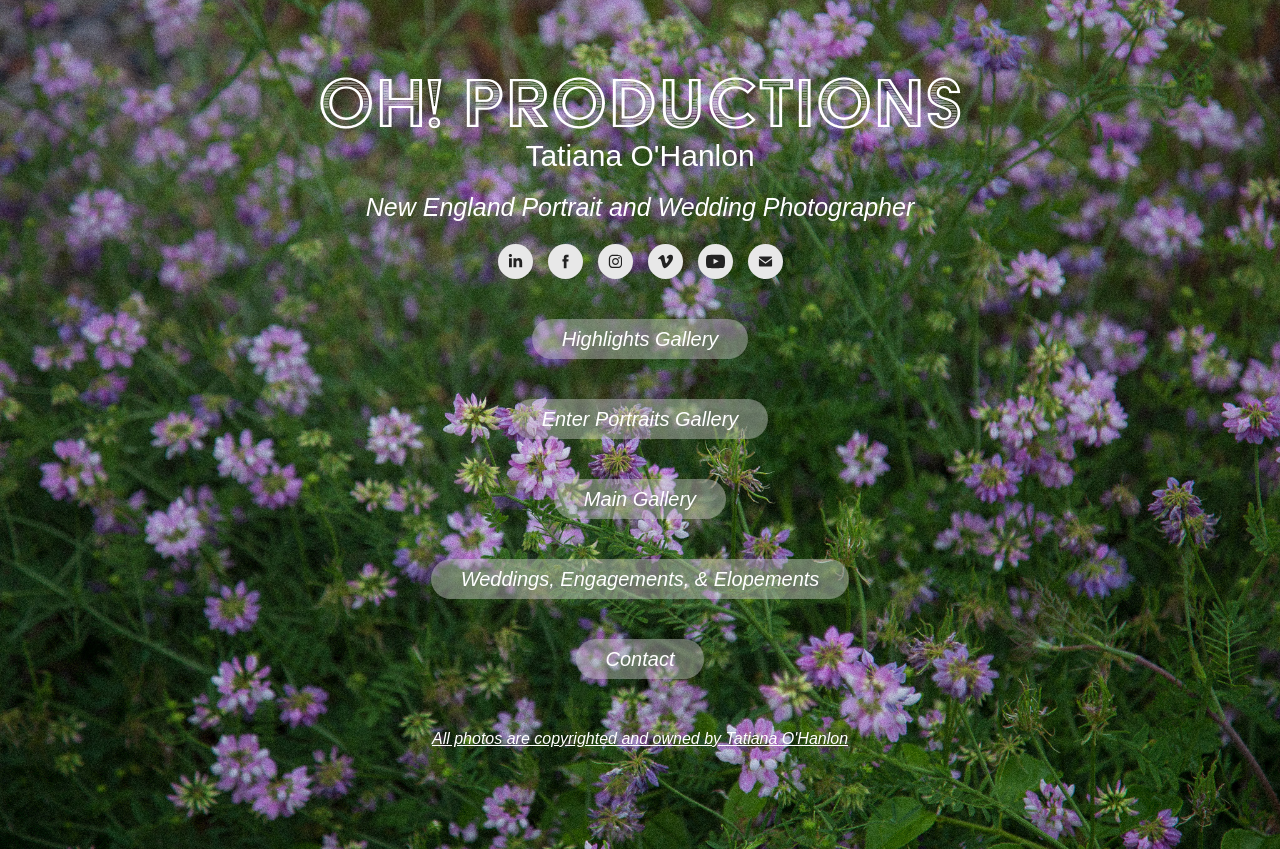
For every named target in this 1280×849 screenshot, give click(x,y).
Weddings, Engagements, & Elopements (640, 579)
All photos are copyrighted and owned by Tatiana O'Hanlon (640, 738)
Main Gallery (640, 499)
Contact (640, 659)
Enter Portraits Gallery (640, 419)
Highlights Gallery (640, 339)
